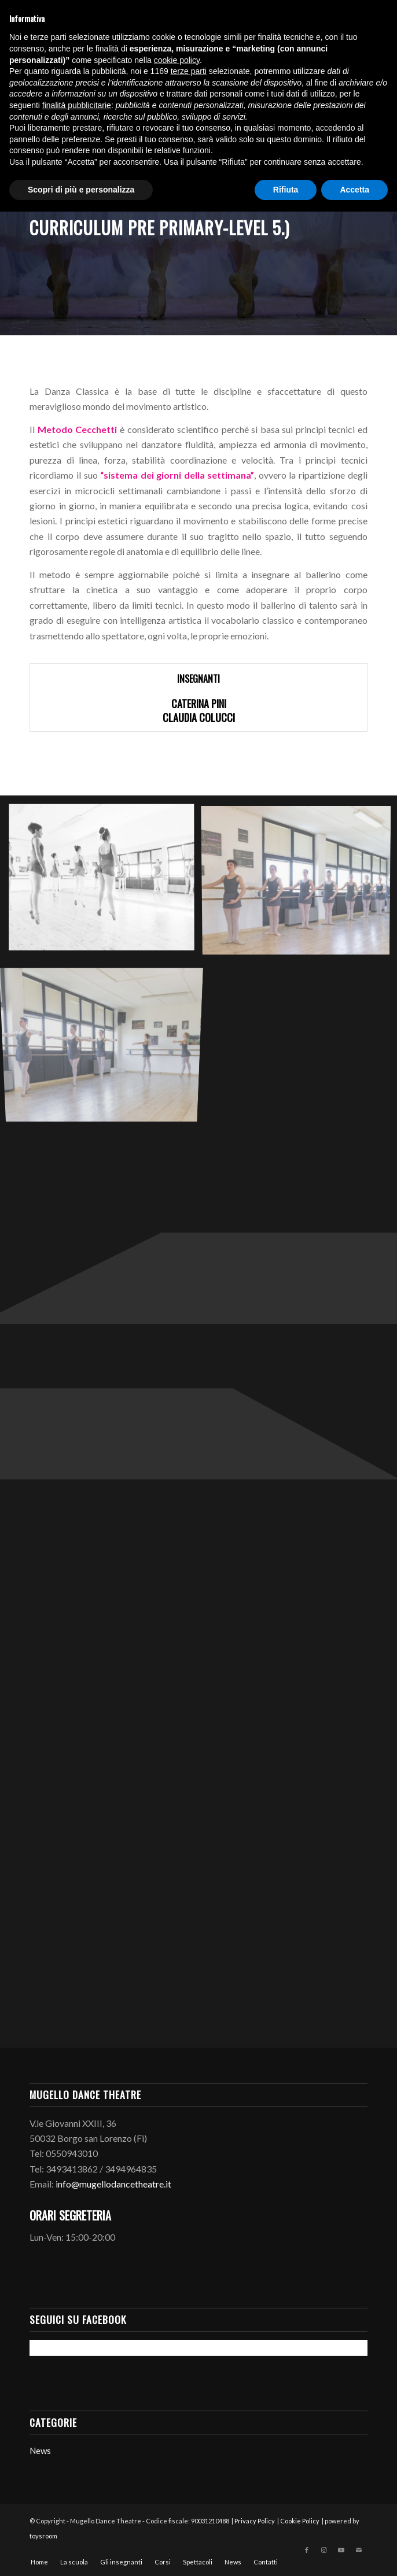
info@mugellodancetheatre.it (113, 2183)
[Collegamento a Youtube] (341, 2550)
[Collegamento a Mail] (358, 2550)
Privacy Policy (254, 2521)
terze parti (189, 71)
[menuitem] (39, 2562)
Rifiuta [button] (286, 189)
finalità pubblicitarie (76, 105)
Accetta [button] (354, 189)
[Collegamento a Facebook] (306, 2550)
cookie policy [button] (177, 60)
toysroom (43, 2536)
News (40, 2450)
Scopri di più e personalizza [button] (81, 189)
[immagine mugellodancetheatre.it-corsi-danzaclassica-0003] (106, 1037)
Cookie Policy (299, 2521)
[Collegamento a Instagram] (324, 2550)
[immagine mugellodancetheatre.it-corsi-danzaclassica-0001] (106, 882)
